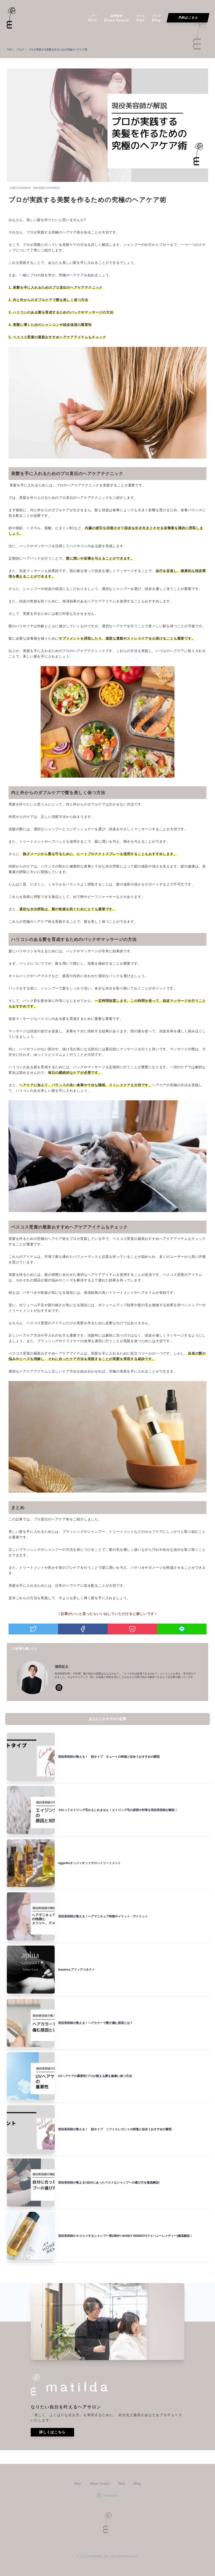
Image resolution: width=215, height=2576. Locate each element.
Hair (77, 2483)
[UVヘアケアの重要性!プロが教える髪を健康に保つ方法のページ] (107, 2076)
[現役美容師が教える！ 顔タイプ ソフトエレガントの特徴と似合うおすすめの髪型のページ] (107, 2129)
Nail (121, 2483)
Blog (137, 2483)
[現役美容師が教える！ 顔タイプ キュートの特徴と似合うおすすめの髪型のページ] (107, 1756)
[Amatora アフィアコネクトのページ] (107, 1969)
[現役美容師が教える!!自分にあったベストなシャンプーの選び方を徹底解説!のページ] (107, 2182)
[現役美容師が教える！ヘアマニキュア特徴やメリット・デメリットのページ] (107, 1916)
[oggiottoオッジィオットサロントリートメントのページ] (107, 1863)
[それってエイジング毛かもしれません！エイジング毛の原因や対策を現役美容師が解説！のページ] (107, 1809)
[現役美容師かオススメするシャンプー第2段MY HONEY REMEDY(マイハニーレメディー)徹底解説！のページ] (107, 2235)
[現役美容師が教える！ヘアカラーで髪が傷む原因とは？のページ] (107, 2022)
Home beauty (100, 2483)
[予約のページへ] (188, 18)
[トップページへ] (52, 2432)
